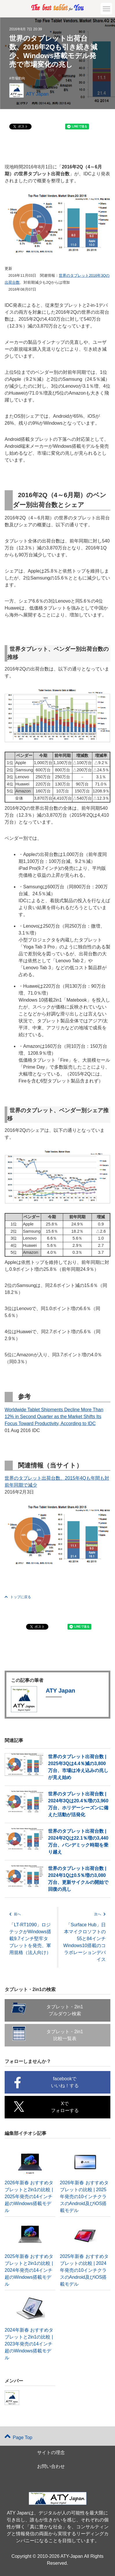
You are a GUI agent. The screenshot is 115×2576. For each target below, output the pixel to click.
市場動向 (18, 78)
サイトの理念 (51, 2452)
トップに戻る (18, 1597)
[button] (106, 8)
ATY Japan (37, 94)
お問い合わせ (51, 2466)
